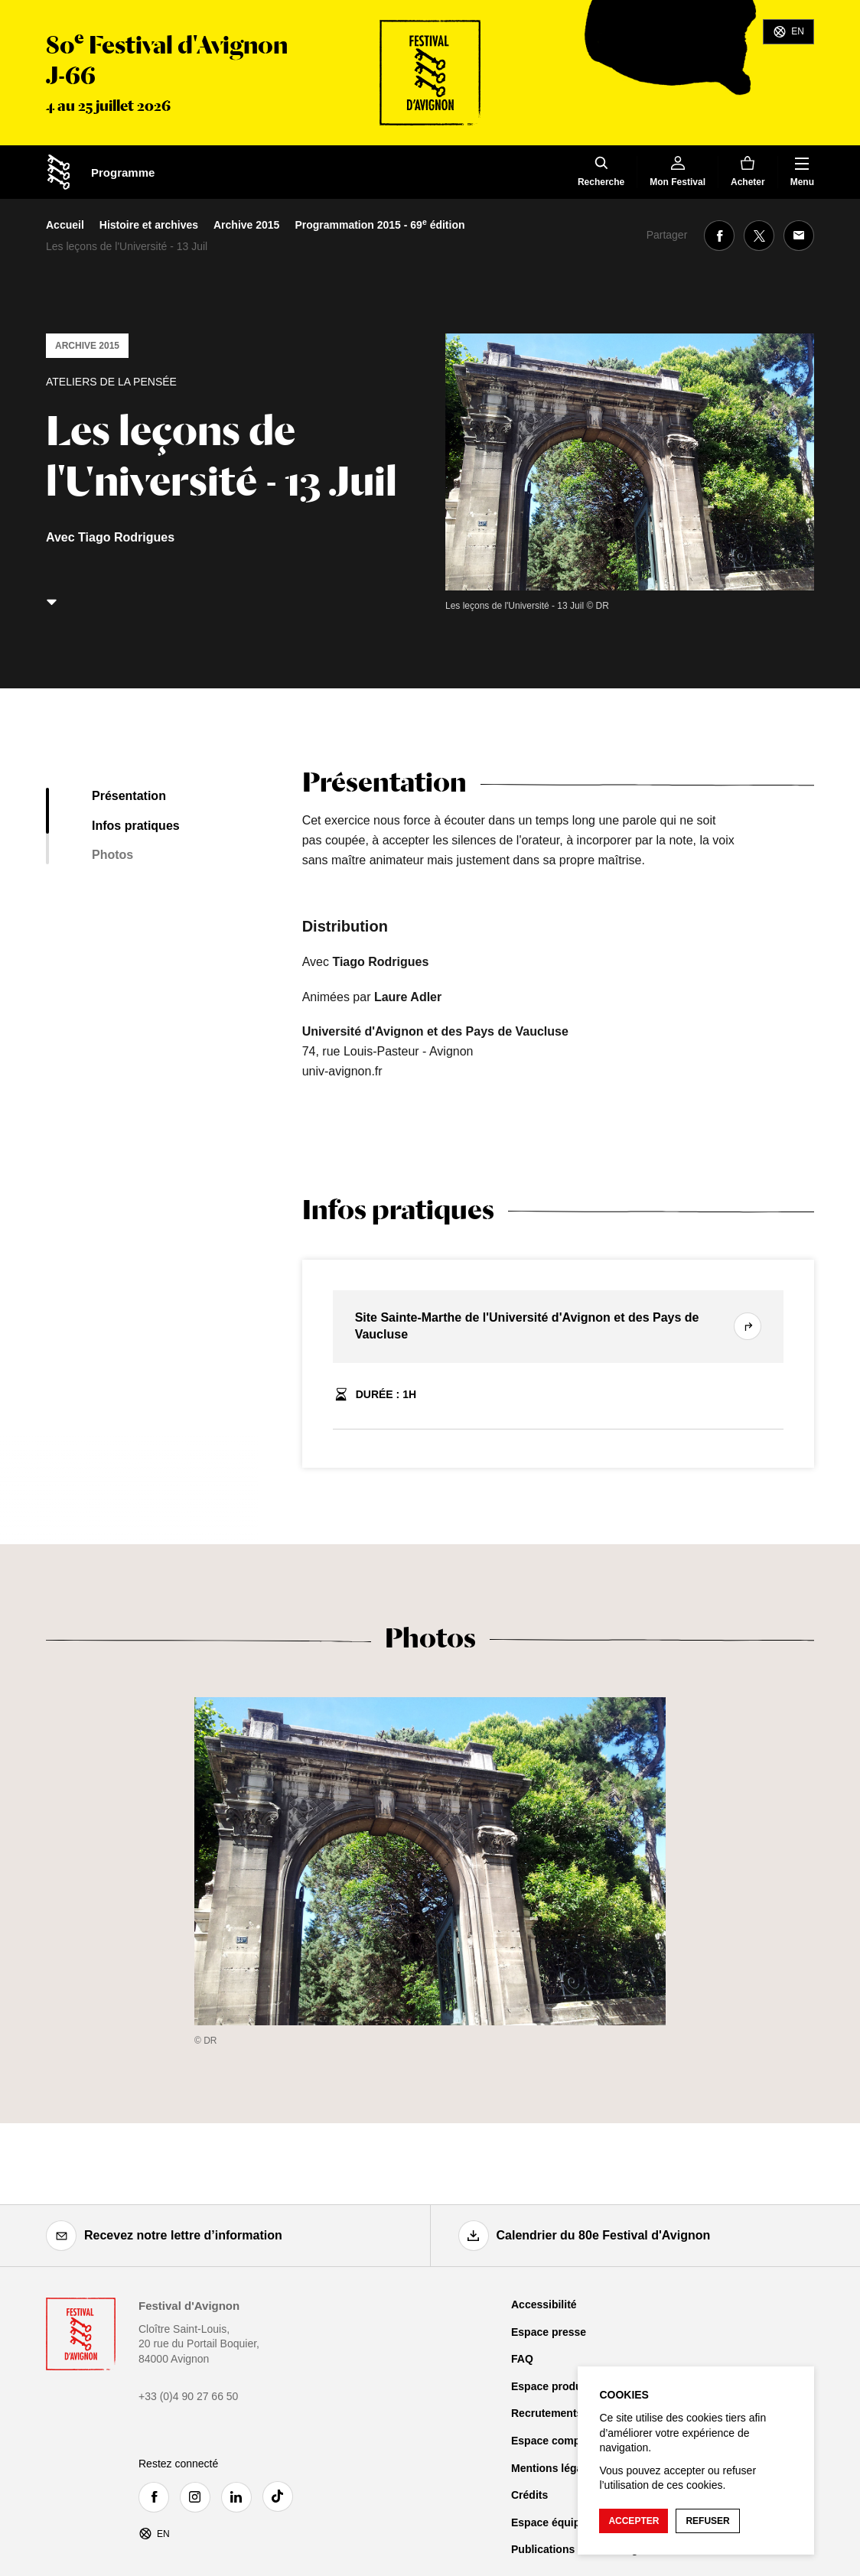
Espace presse (548, 2332)
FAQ (522, 2359)
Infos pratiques (136, 825)
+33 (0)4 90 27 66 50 (188, 2396)
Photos (112, 854)
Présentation (129, 795)
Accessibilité (544, 2304)
